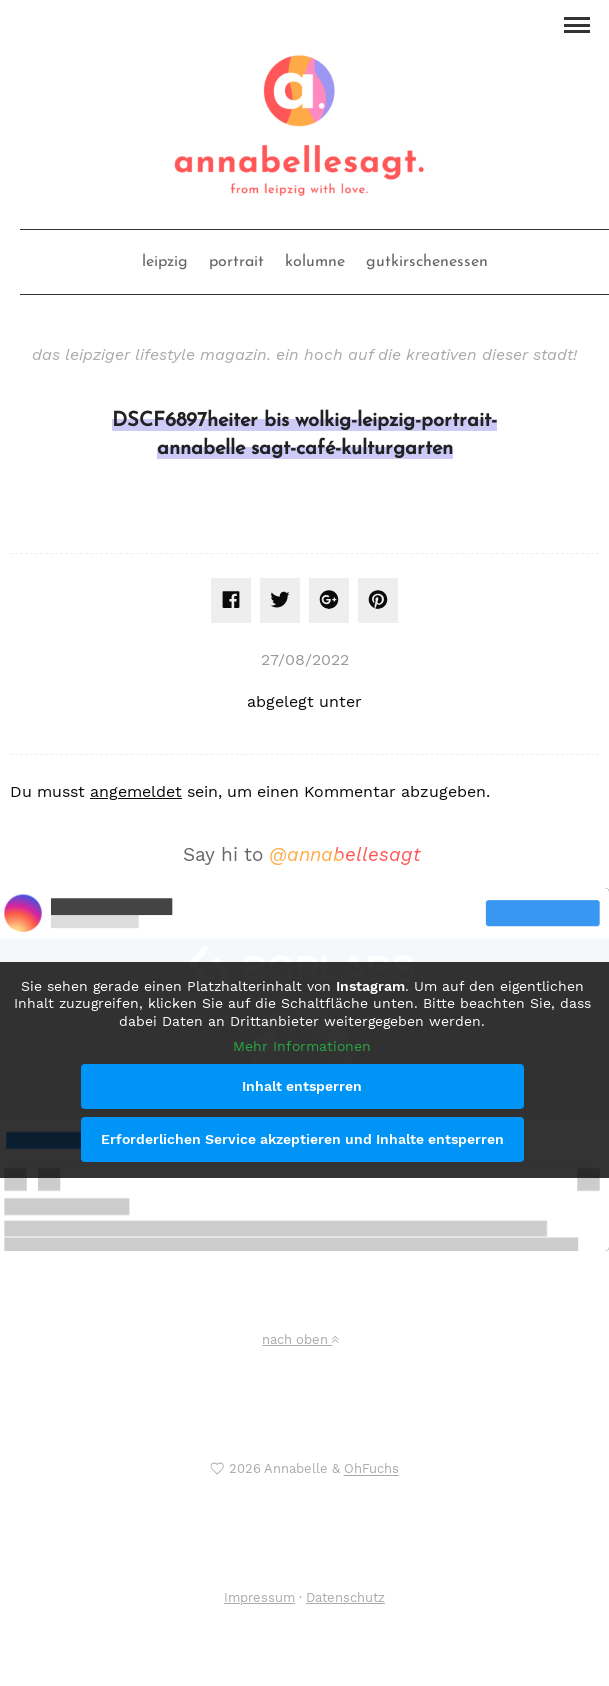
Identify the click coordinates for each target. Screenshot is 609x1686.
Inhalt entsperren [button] (302, 1086)
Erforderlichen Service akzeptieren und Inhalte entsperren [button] (302, 1139)
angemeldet (136, 791)
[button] (576, 23)
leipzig (165, 262)
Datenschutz (345, 1597)
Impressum (259, 1597)
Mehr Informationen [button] (302, 1046)
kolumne (315, 262)
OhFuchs (371, 1469)
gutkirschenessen (427, 262)
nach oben (300, 1339)
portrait (236, 262)
